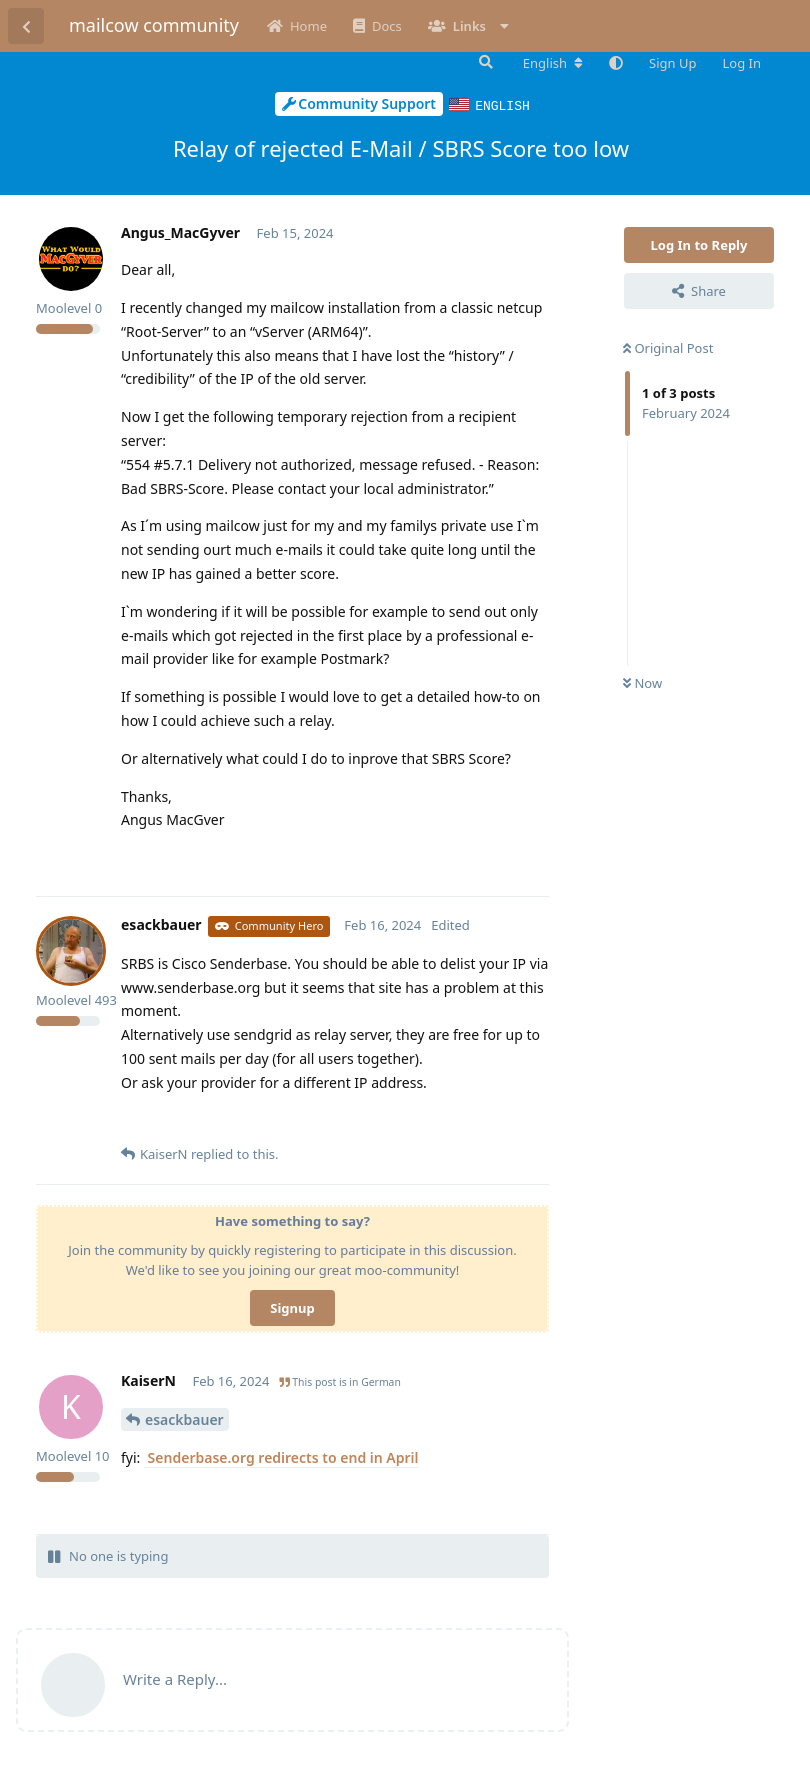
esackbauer (184, 1418)
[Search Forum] (484, 62)
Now (642, 682)
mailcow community (154, 25)
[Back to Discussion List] (26, 26)
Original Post (668, 347)
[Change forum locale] (553, 63)
